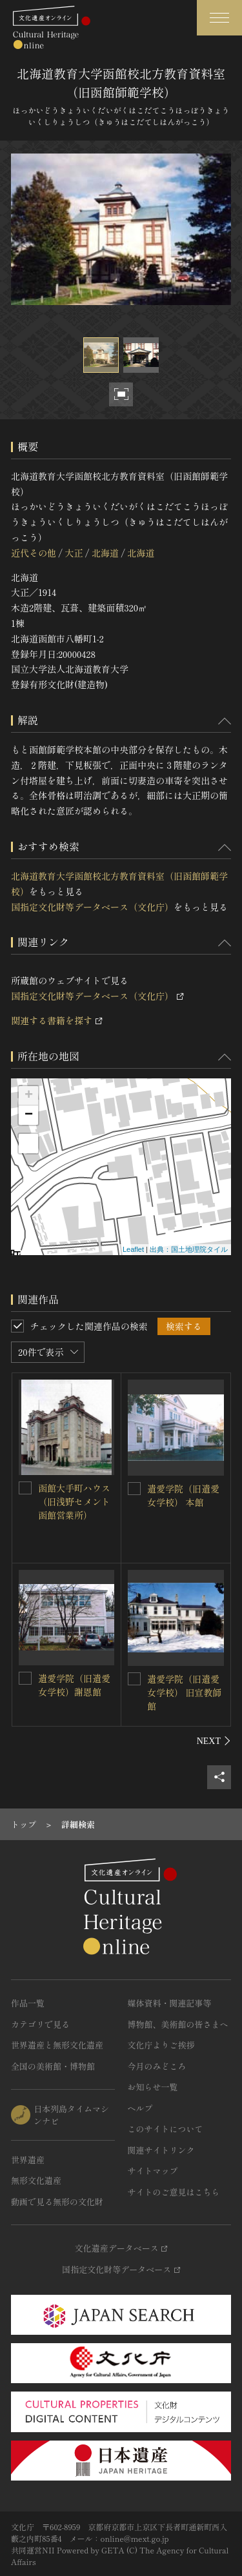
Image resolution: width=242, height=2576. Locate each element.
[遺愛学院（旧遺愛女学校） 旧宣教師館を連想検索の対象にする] (134, 1678)
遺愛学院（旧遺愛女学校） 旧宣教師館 (184, 1692)
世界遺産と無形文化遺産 (57, 2045)
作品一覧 (28, 2003)
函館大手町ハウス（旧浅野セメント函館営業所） (74, 1501)
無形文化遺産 (36, 2180)
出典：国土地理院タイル (189, 1249)
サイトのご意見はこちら (174, 2192)
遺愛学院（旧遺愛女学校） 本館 (183, 1495)
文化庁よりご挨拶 (161, 2045)
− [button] (29, 1115)
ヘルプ (140, 2108)
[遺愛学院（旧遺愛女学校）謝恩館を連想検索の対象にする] (25, 1678)
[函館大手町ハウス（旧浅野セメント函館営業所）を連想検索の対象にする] (25, 1487)
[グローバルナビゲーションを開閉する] (219, 17)
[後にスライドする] (214, 1740)
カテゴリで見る (40, 2024)
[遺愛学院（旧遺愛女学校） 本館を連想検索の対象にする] (134, 1488)
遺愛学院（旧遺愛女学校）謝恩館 (74, 1685)
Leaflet (133, 1249)
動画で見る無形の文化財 (57, 2201)
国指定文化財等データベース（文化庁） (92, 906)
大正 (74, 552)
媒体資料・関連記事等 (170, 2003)
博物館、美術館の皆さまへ (178, 2024)
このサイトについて (165, 2129)
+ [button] (29, 1095)
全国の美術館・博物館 (53, 2066)
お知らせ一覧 (153, 2087)
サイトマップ (153, 2171)
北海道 (105, 552)
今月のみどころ (157, 2066)
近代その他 (33, 552)
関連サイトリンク (161, 2150)
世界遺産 (28, 2160)
